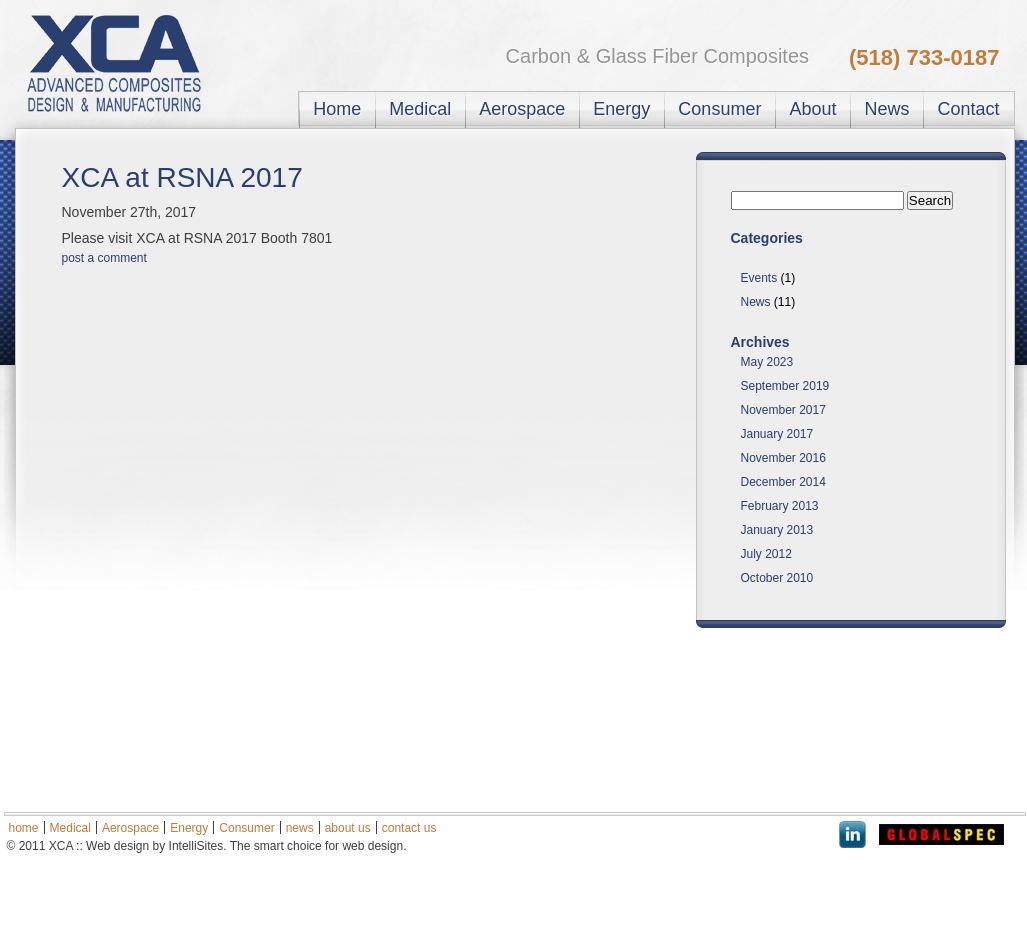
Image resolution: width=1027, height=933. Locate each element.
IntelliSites (196, 846)
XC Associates (128, 62)
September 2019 (785, 386)
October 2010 (777, 578)
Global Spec (941, 834)
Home (337, 109)
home (24, 828)
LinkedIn (853, 834)
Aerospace (522, 109)
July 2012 (766, 554)
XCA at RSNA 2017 (182, 177)
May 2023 (767, 362)
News (886, 109)
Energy (621, 109)
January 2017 (777, 434)
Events (759, 278)
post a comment (104, 258)
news (300, 828)
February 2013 (780, 506)
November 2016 (783, 458)
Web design (117, 846)
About (812, 109)
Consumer (719, 109)
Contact (968, 109)
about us (348, 828)
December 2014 (783, 482)
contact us (409, 828)
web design (372, 846)
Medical (420, 109)
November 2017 (783, 410)
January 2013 (777, 530)
